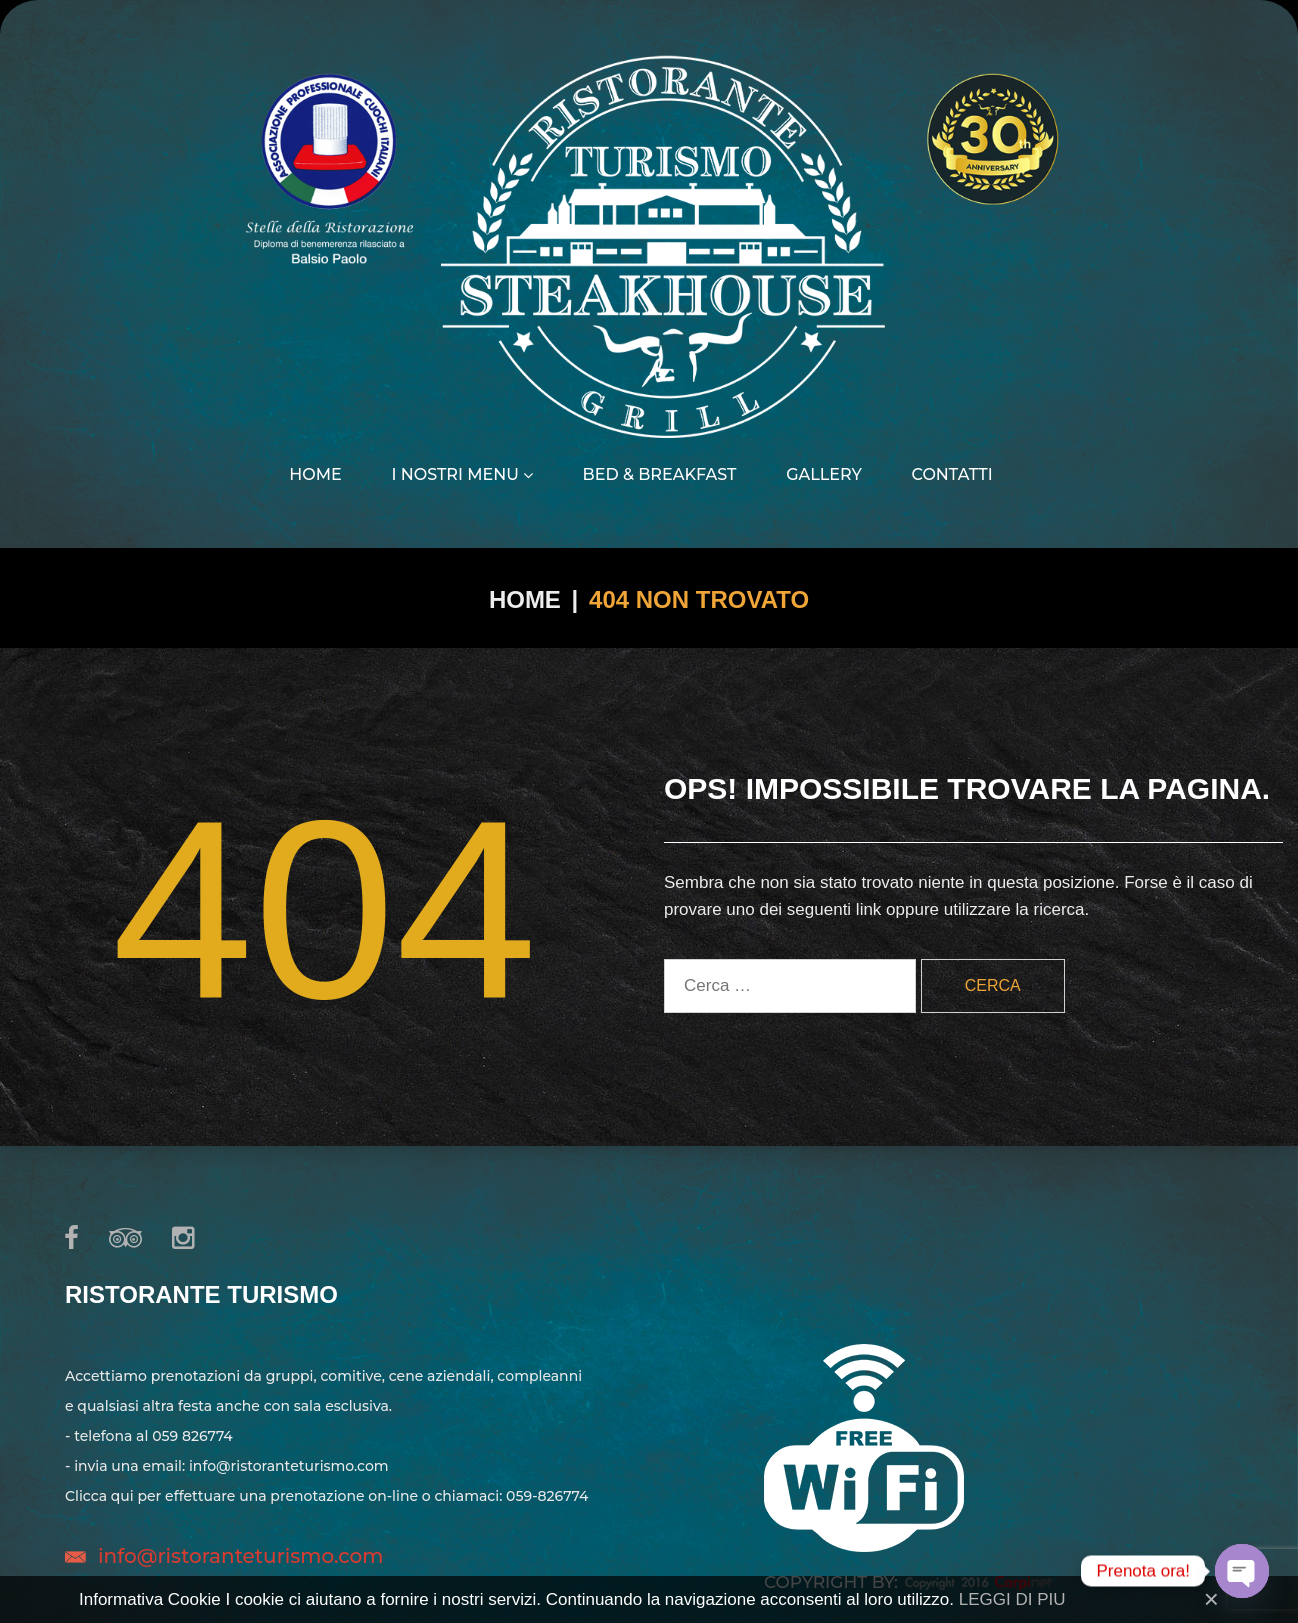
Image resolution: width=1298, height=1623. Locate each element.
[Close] (1211, 1599)
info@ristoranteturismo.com (240, 1556)
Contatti (952, 475)
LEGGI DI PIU (1012, 1599)
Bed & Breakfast (660, 475)
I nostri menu (461, 475)
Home (315, 475)
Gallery (824, 475)
